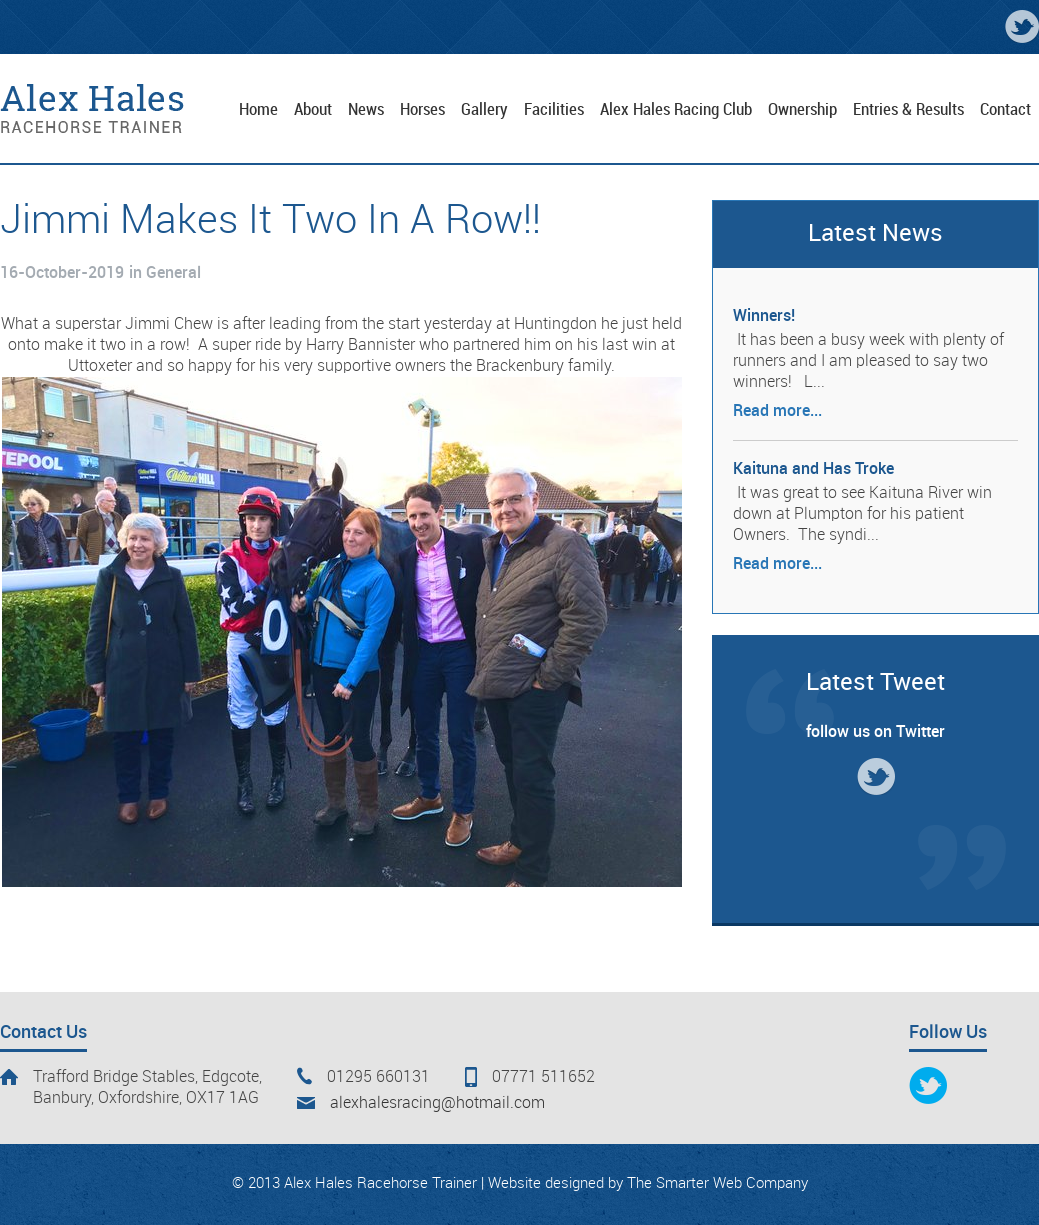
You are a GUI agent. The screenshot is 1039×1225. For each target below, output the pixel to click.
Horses (422, 110)
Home (258, 110)
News (366, 110)
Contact (1005, 110)
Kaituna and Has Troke (813, 469)
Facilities (554, 110)
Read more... (777, 411)
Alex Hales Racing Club (676, 110)
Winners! (764, 316)
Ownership (802, 110)
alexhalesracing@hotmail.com (437, 1103)
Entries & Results (908, 110)
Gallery (484, 110)
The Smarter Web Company (717, 1184)
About (313, 110)
